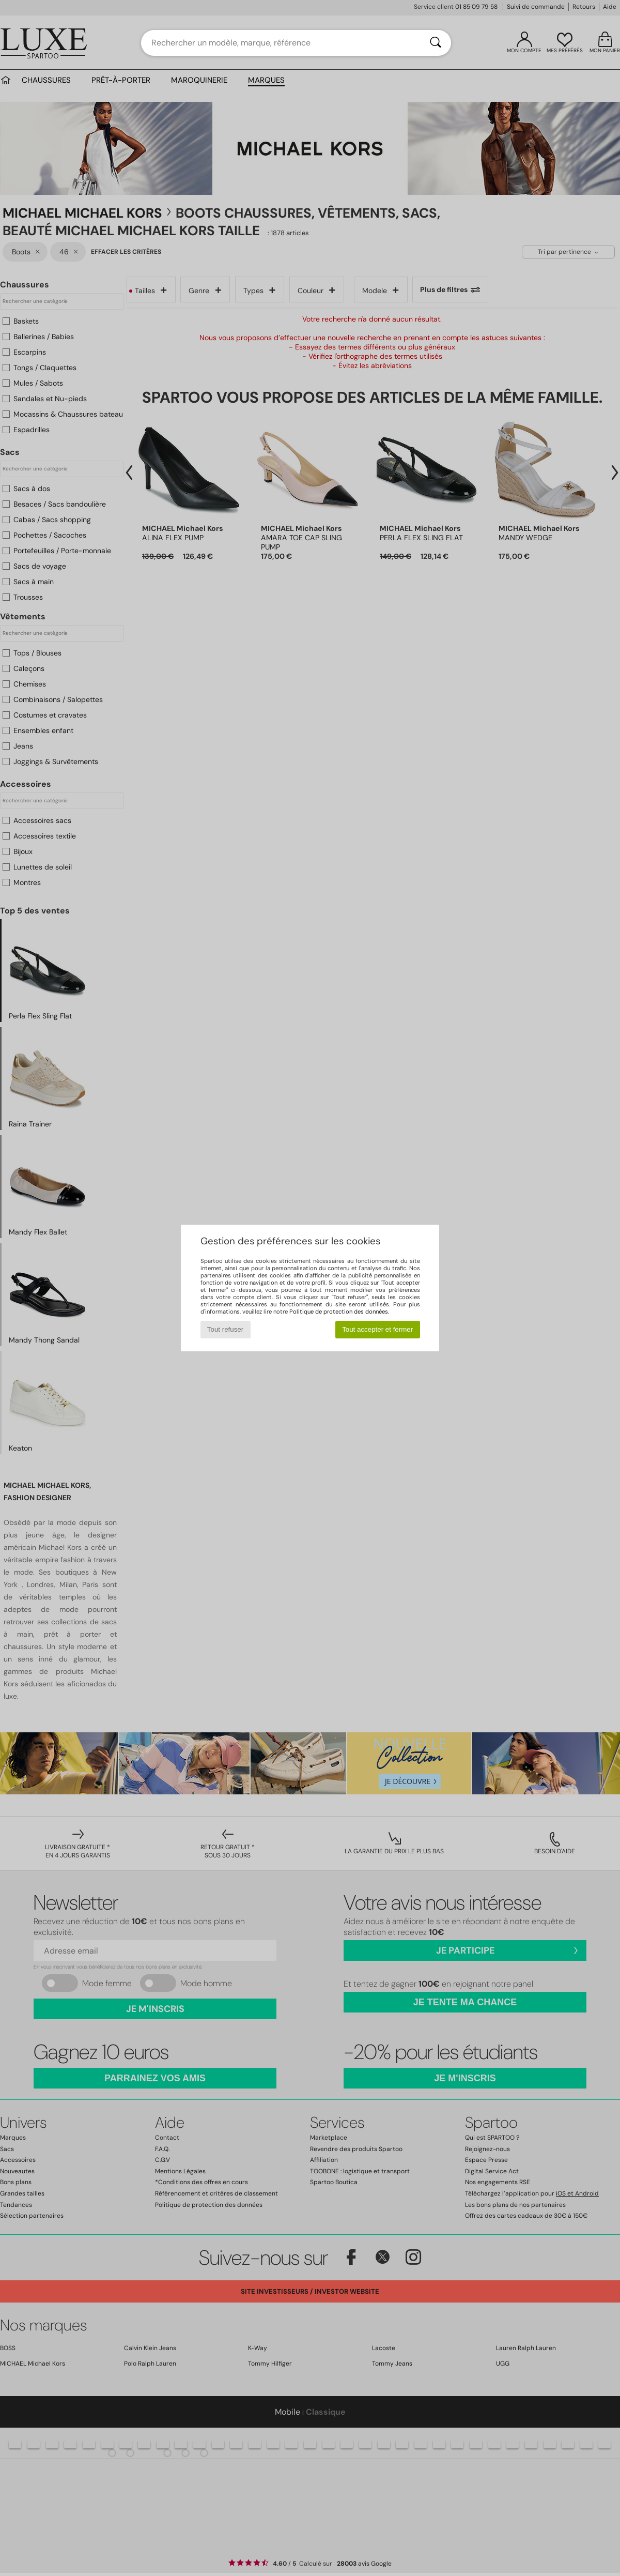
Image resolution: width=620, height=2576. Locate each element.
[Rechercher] (435, 43)
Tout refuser (225, 1329)
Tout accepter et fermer (377, 1329)
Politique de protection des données (338, 1311)
